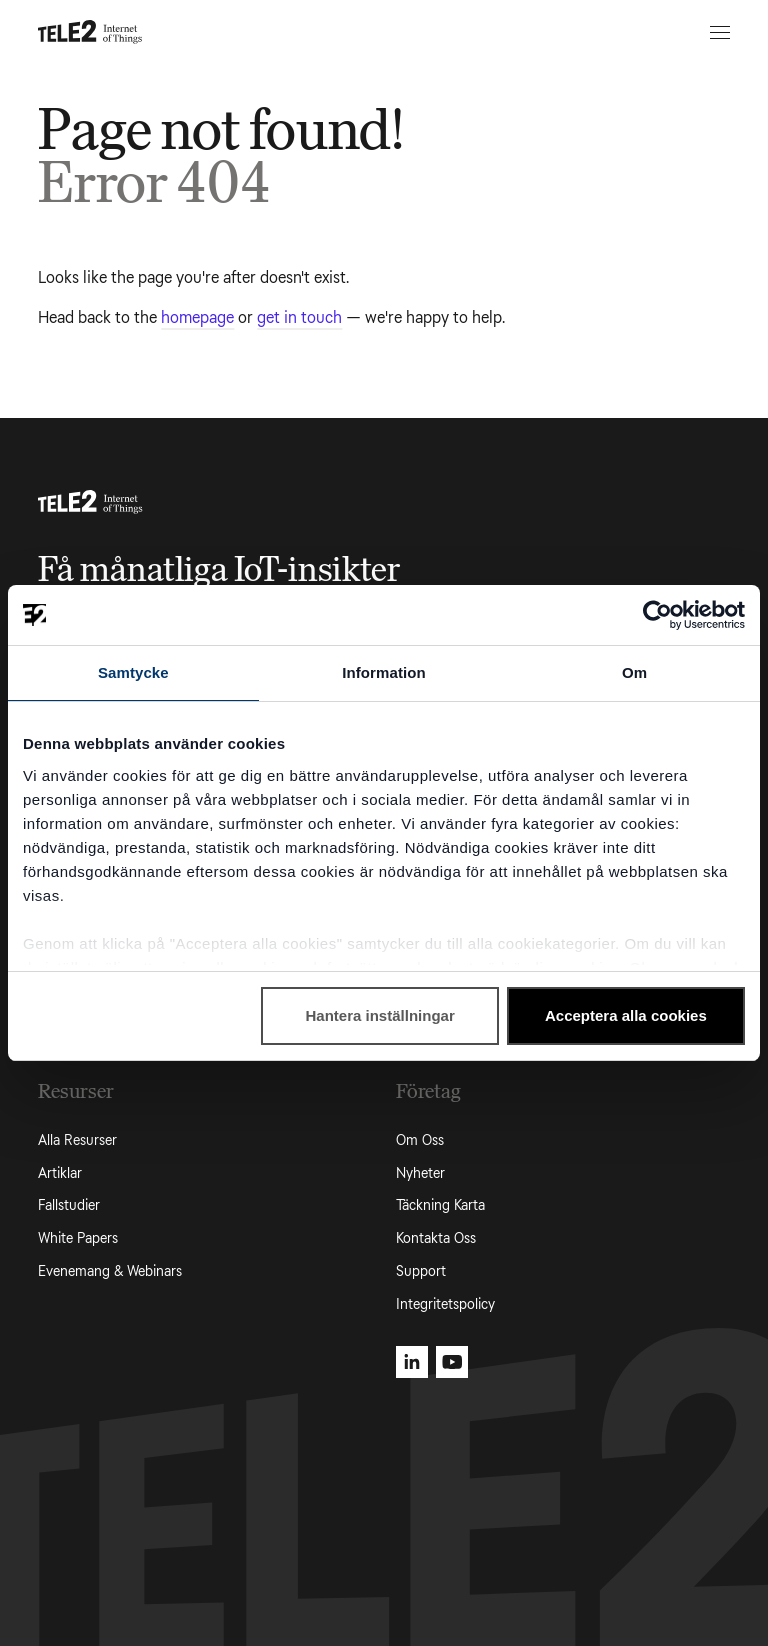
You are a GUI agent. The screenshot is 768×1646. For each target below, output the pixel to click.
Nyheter (420, 1173)
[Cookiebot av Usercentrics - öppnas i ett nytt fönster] (657, 615)
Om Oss (420, 1140)
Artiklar (60, 1173)
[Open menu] (717, 32)
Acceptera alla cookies (626, 1015)
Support (421, 1271)
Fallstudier (69, 1205)
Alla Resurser (77, 1140)
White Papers (78, 1238)
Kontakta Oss (436, 1238)
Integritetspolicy (445, 1304)
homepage (197, 317)
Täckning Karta (440, 1205)
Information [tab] (384, 672)
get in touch (299, 317)
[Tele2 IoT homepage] (90, 32)
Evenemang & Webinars (110, 1271)
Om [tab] (634, 672)
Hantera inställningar (380, 1015)
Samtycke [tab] (133, 672)
